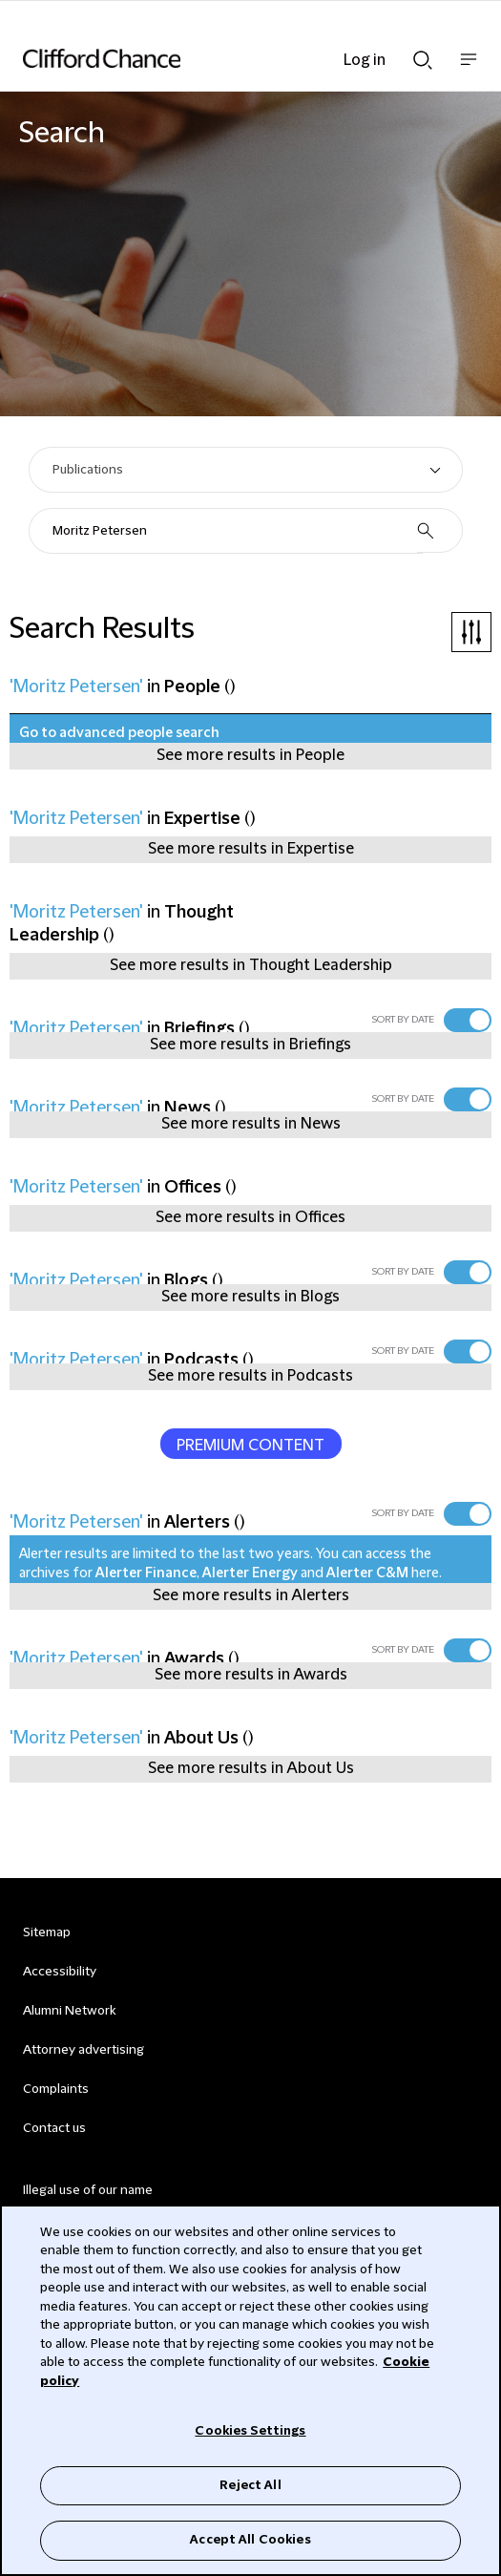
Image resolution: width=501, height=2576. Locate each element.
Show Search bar (422, 60)
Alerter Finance (146, 1573)
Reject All (250, 2485)
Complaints (56, 2089)
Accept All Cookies (250, 2539)
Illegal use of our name (88, 2190)
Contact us (54, 2128)
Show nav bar (468, 69)
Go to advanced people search (119, 733)
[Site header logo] (222, 58)
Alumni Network (69, 2010)
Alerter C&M (367, 1573)
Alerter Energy (250, 1573)
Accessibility (59, 1971)
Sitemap (47, 1932)
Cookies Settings (250, 2431)
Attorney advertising (83, 2050)
